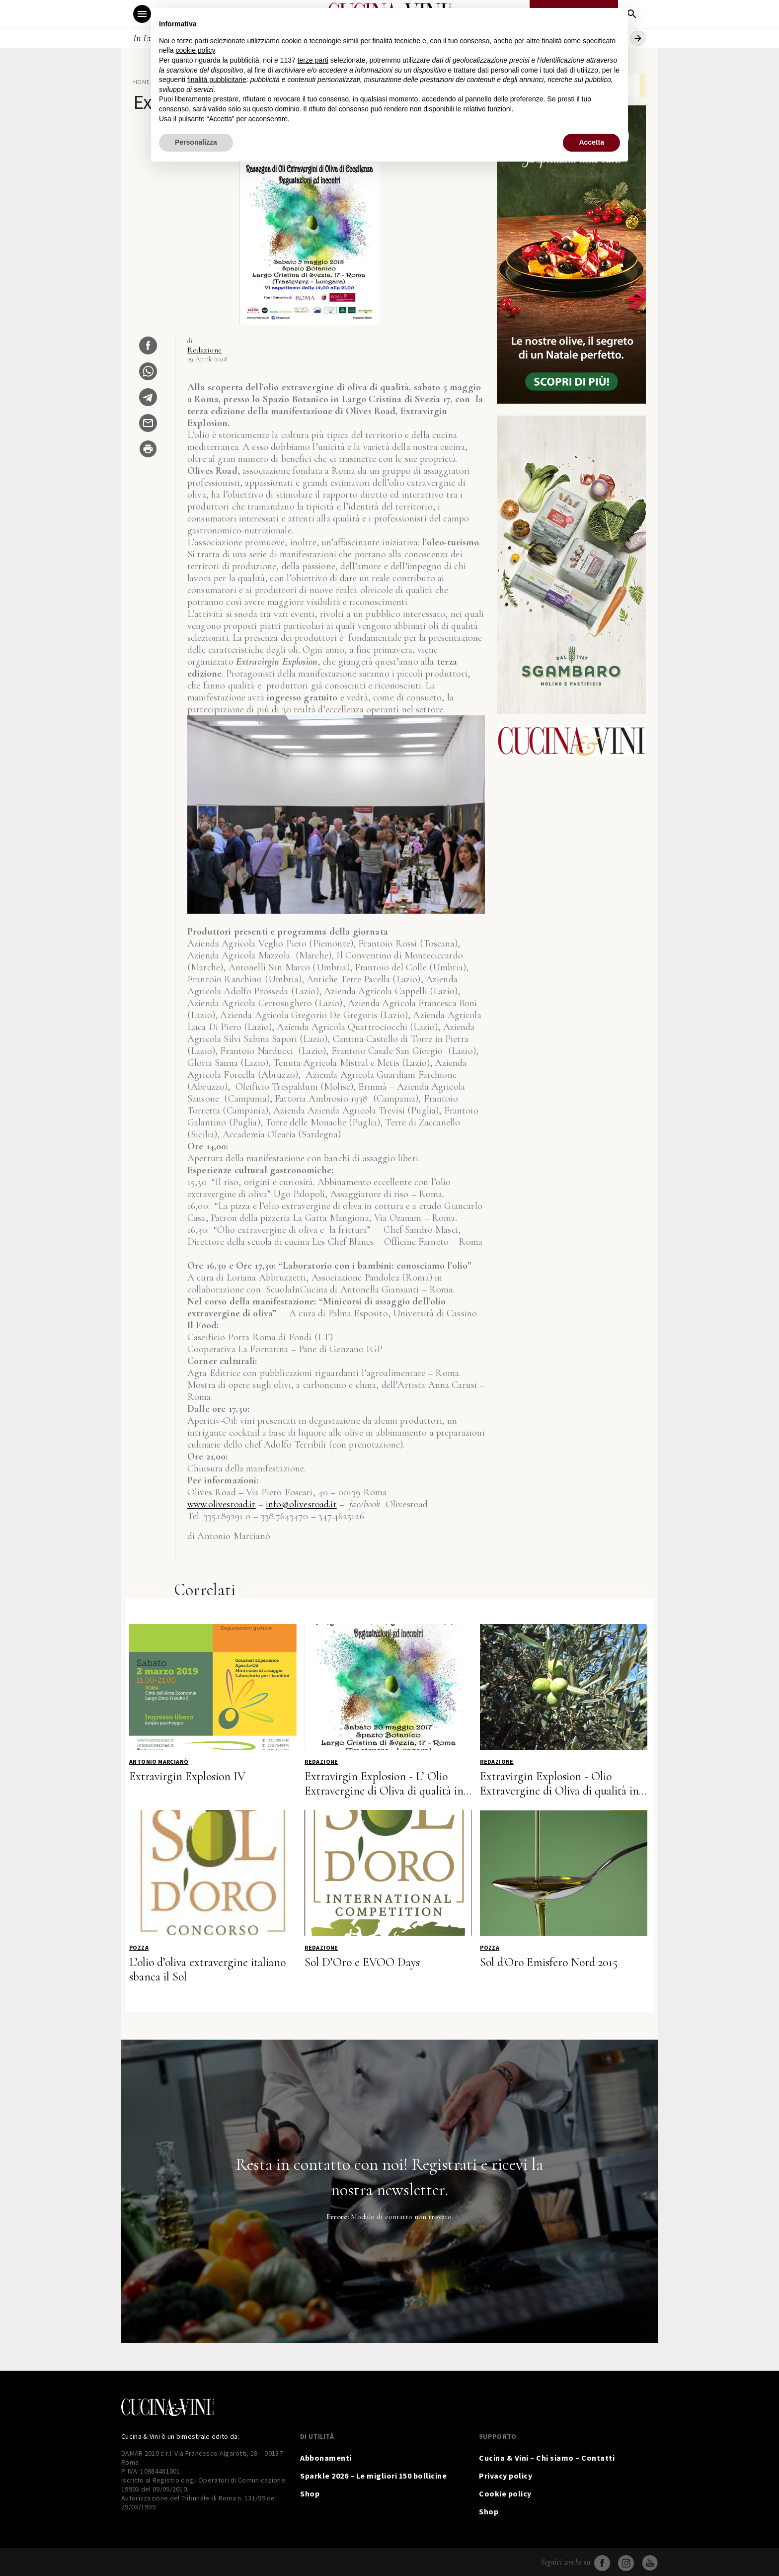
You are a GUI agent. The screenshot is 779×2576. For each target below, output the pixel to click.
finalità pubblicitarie (216, 80)
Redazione (204, 350)
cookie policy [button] (195, 50)
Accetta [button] (591, 142)
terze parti (313, 60)
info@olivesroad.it (301, 1504)
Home (141, 82)
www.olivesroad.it (221, 1504)
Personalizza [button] (196, 142)
